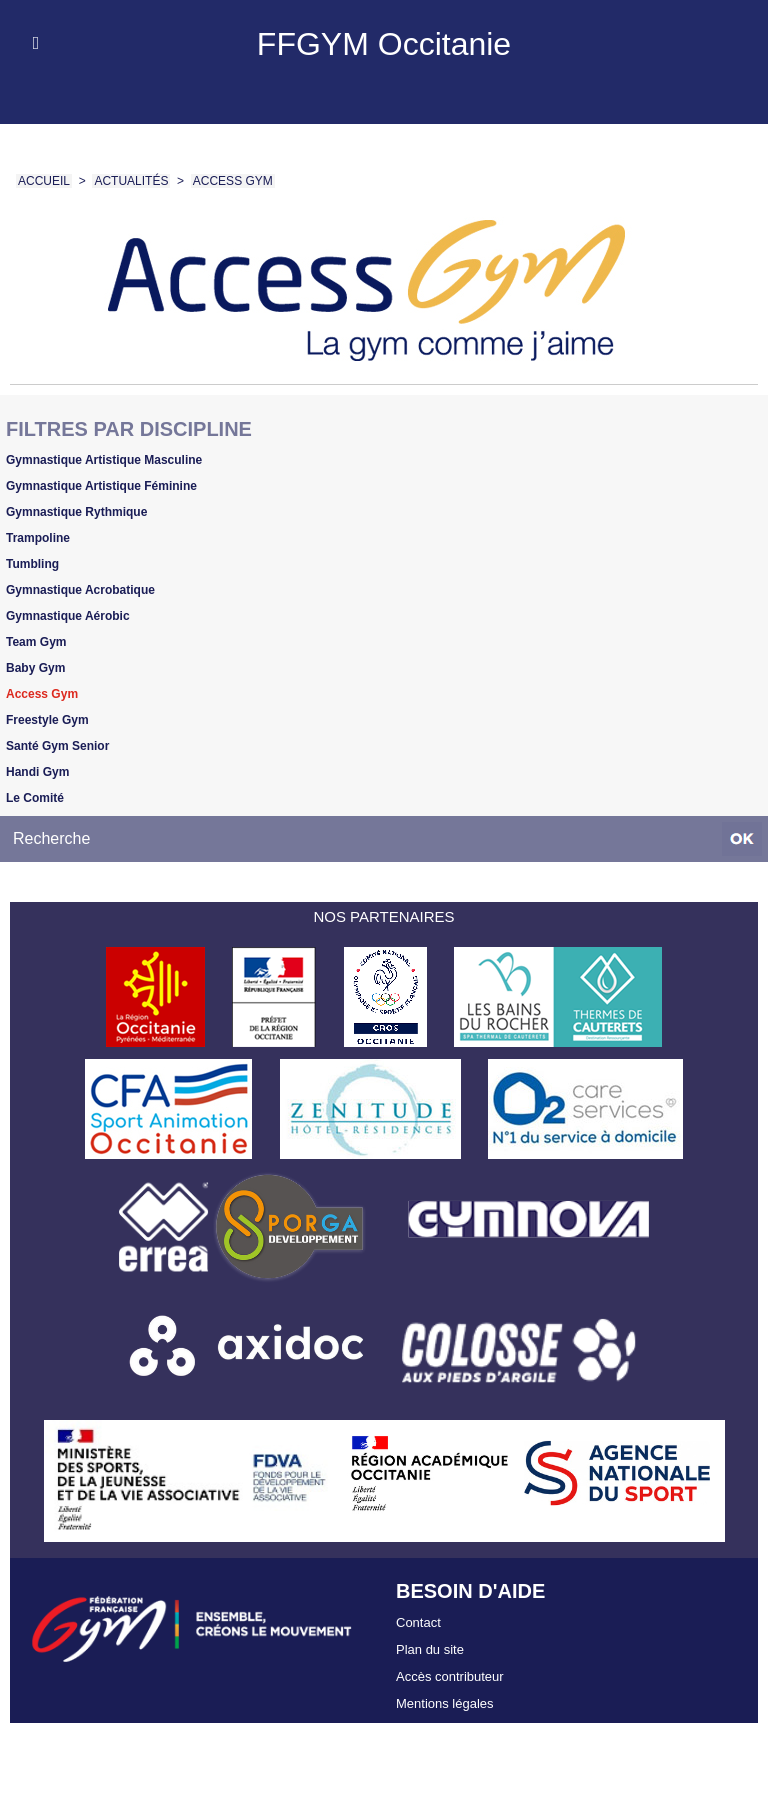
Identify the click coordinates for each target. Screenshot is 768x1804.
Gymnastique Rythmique (76, 512)
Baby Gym (35, 668)
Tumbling (32, 564)
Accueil (44, 181)
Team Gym (36, 642)
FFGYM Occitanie (384, 44)
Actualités (131, 181)
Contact (418, 1622)
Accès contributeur (450, 1676)
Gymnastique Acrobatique (80, 590)
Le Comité (35, 798)
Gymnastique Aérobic (68, 616)
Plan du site (430, 1649)
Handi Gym (37, 772)
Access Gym (233, 181)
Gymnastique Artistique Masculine (104, 460)
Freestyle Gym (47, 720)
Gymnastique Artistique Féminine (101, 486)
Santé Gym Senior (57, 746)
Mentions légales (445, 1703)
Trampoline (38, 538)
